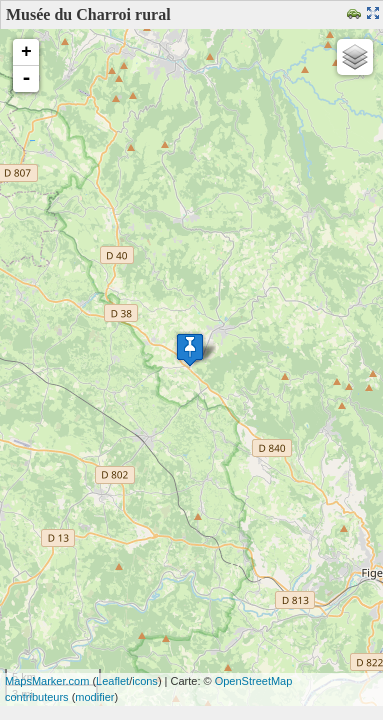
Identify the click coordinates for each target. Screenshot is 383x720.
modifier (94, 697)
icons (145, 681)
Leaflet (112, 681)
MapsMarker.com (47, 681)
